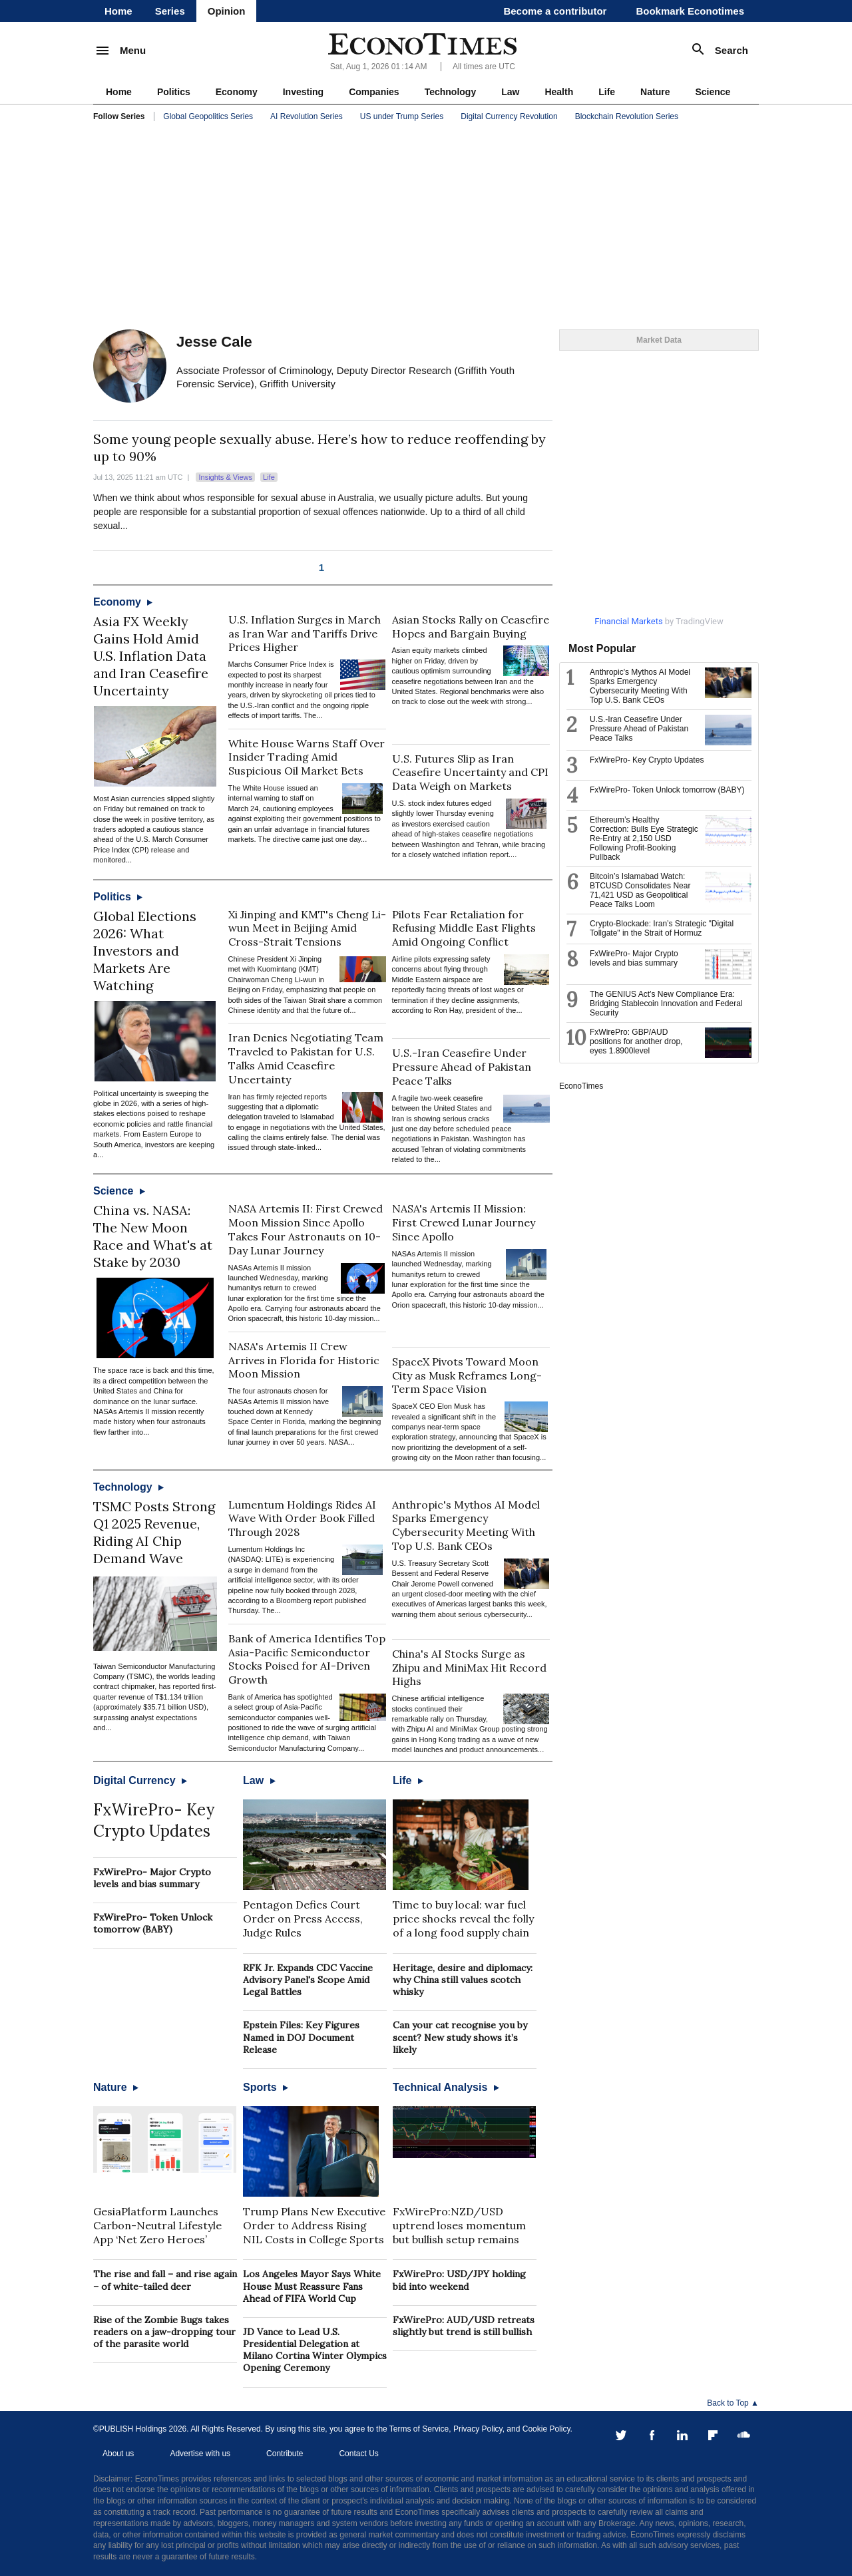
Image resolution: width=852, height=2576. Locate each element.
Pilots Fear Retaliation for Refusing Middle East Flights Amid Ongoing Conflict (464, 928)
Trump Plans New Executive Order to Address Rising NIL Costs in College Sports (314, 2225)
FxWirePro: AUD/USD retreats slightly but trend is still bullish (463, 2326)
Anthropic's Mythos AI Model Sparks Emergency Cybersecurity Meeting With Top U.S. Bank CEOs (466, 1525)
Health (558, 92)
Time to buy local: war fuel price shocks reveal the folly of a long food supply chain (463, 1918)
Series (170, 11)
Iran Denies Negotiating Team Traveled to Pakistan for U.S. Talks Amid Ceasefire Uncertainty (305, 1058)
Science (712, 92)
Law (510, 92)
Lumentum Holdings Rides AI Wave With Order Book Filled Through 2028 (302, 1518)
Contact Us (358, 2453)
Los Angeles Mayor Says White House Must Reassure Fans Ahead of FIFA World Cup (312, 2286)
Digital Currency (140, 1780)
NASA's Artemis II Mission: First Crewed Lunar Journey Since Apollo (463, 1222)
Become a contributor (554, 11)
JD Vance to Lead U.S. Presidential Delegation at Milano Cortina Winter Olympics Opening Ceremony (315, 2350)
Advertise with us (200, 2453)
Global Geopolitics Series (208, 116)
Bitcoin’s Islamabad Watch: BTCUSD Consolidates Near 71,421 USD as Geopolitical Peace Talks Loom (640, 890)
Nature (655, 92)
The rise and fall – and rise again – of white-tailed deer (165, 2280)
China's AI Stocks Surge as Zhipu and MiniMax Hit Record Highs (469, 1667)
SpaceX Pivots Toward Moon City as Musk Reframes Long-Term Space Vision (467, 1375)
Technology (451, 92)
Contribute (284, 2453)
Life (606, 92)
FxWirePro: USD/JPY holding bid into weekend (459, 2280)
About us (118, 2453)
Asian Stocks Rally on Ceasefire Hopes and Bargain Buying (470, 626)
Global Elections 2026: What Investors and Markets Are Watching (144, 951)
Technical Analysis (446, 2087)
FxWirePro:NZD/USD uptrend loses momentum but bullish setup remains (459, 2225)
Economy (237, 92)
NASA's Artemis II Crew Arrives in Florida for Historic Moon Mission (303, 1360)
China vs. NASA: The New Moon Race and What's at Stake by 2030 (152, 1236)
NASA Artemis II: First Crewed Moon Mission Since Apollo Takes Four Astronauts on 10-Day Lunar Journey (305, 1229)
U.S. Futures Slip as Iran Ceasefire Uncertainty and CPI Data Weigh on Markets (470, 772)
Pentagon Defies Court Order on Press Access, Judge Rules (303, 1918)
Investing (303, 92)
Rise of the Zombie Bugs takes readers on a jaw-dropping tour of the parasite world (164, 2332)
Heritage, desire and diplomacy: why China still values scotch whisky (462, 1980)
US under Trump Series (401, 116)
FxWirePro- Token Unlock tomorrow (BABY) (152, 1923)
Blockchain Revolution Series (626, 116)
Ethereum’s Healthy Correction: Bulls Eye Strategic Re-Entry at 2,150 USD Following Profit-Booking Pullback (644, 838)
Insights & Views (225, 477)
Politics (173, 92)
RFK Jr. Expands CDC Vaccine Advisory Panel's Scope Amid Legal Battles (308, 1980)
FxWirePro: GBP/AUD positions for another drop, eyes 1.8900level (636, 1041)
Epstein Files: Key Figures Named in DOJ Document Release (301, 2037)
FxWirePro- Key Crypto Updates (153, 1820)
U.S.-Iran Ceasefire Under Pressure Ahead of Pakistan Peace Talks (461, 1066)
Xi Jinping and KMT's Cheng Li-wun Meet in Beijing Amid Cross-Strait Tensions (307, 928)
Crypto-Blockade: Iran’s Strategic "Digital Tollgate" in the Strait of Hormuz (662, 928)
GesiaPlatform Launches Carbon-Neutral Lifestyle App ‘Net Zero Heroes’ (157, 2225)
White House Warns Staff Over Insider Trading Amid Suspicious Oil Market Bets (306, 757)
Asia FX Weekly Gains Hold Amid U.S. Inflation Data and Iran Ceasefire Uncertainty (150, 656)
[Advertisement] (426, 226)
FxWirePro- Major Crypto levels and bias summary (152, 1878)
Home (118, 11)
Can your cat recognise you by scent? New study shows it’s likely (460, 2037)
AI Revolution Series (306, 116)
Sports (265, 2087)
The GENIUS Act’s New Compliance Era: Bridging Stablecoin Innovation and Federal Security (666, 1003)
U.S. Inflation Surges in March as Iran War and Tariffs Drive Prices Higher (304, 633)
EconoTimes (581, 1086)
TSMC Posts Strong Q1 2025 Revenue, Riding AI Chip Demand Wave (154, 1532)
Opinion (227, 11)
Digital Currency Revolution (509, 116)
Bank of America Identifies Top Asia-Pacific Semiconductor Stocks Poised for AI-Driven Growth (306, 1659)
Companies (374, 92)
